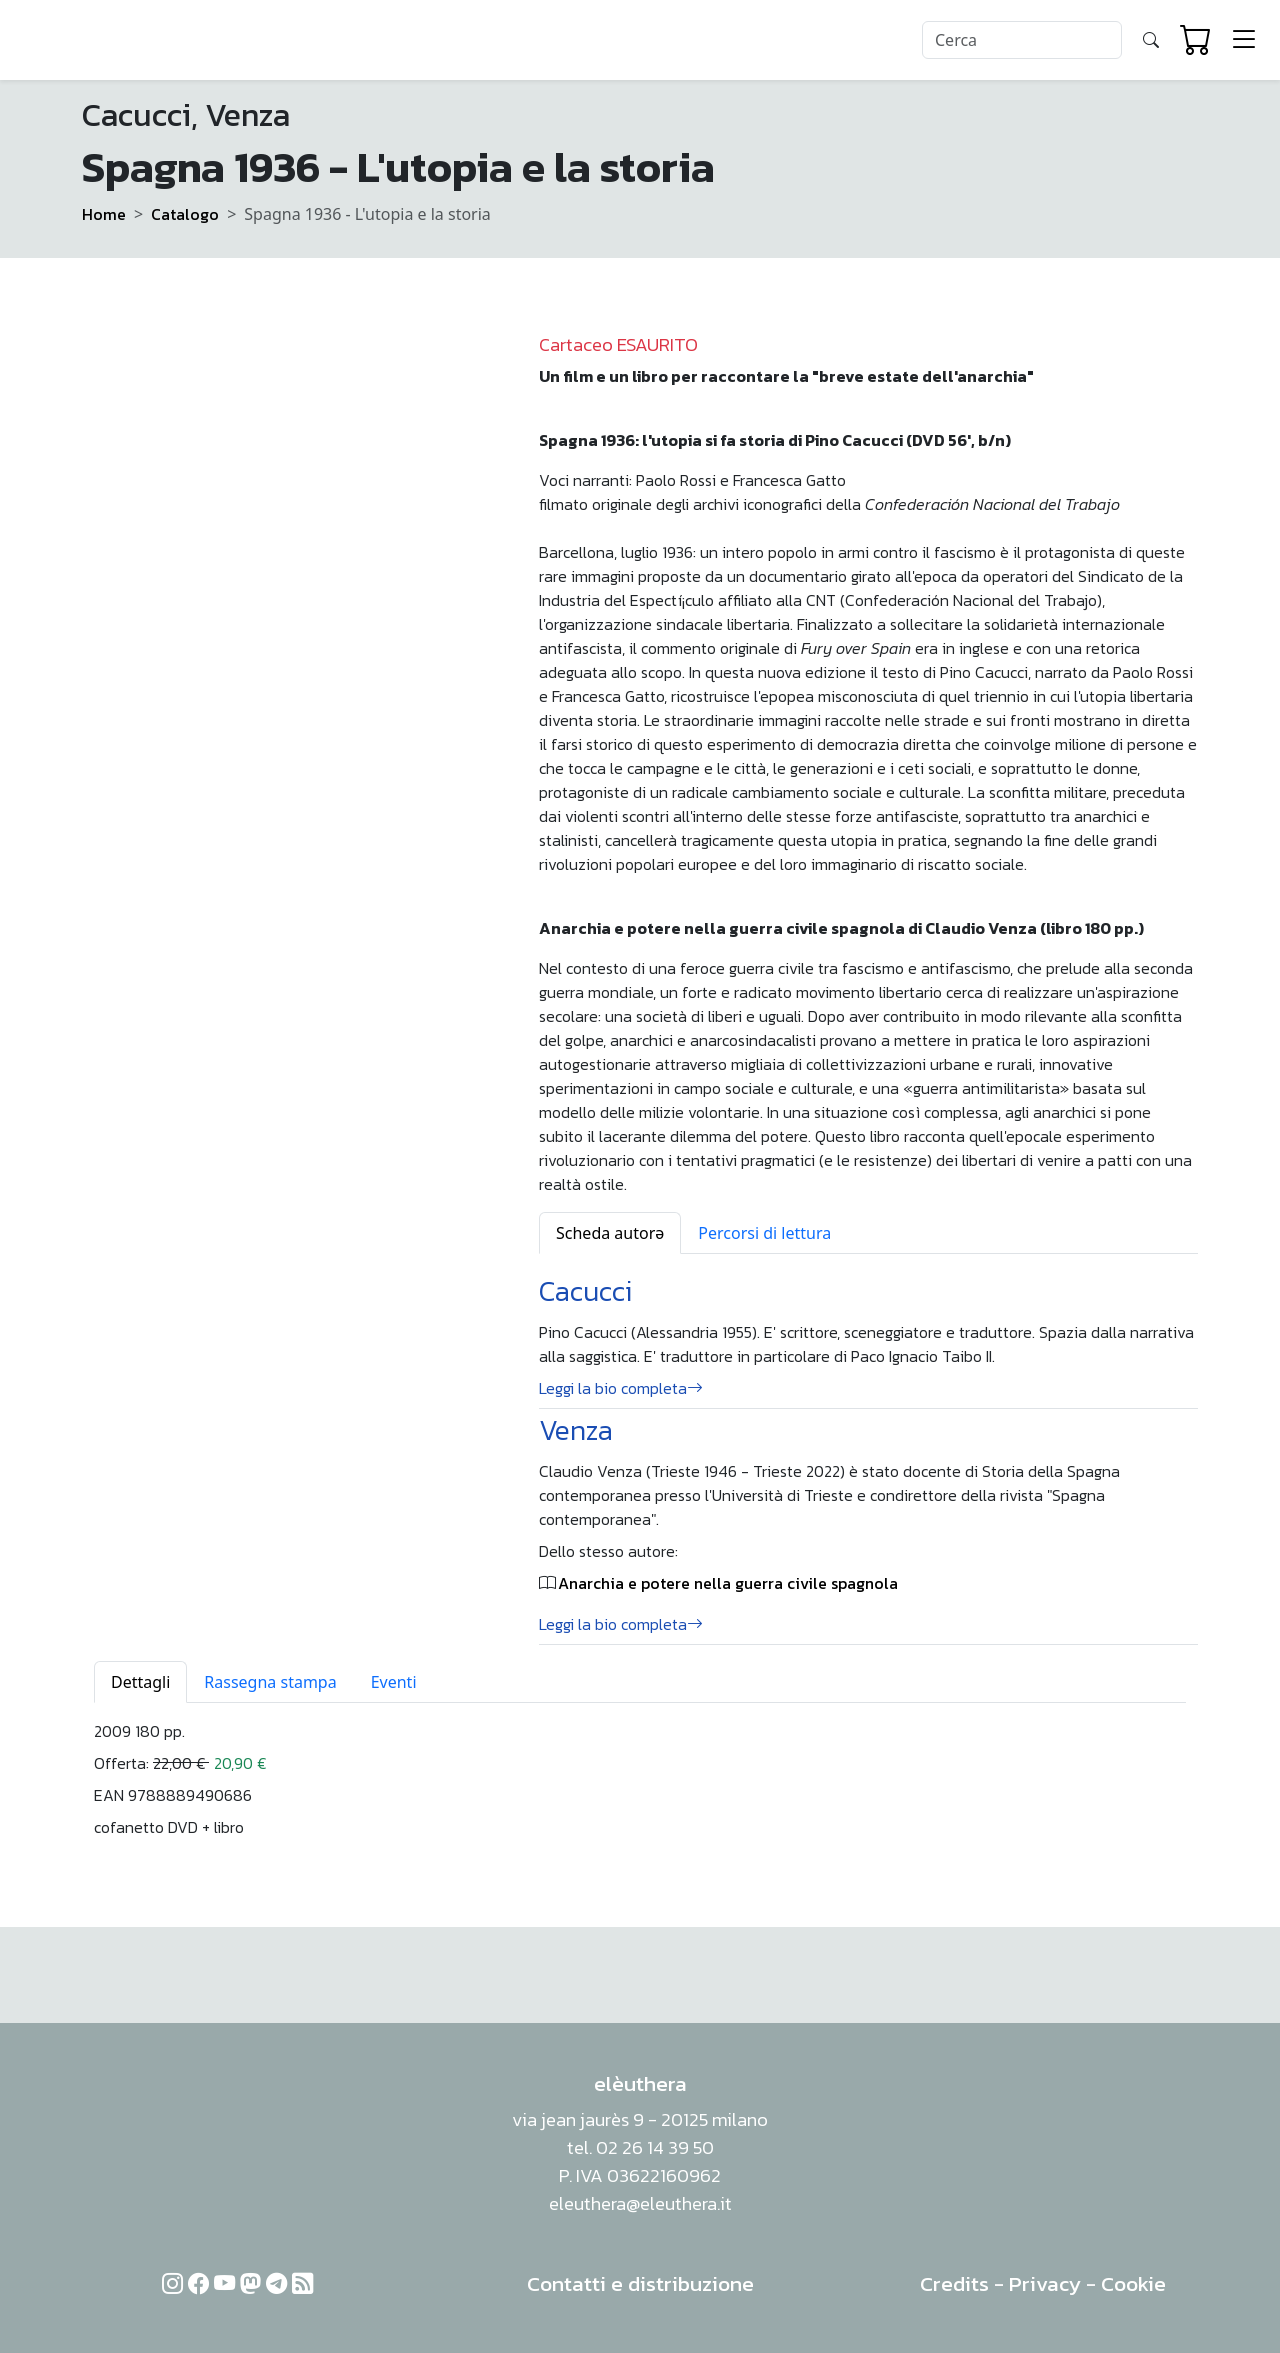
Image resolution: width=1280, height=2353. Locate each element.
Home (104, 214)
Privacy (1045, 2283)
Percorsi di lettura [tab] (764, 1233)
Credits (954, 2283)
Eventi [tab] (394, 1682)
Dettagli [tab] (140, 1682)
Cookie (1133, 2283)
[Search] (1022, 40)
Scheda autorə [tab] (610, 1233)
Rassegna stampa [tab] (270, 1682)
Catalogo (185, 214)
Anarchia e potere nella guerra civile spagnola (728, 1583)
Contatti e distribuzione (640, 2283)
